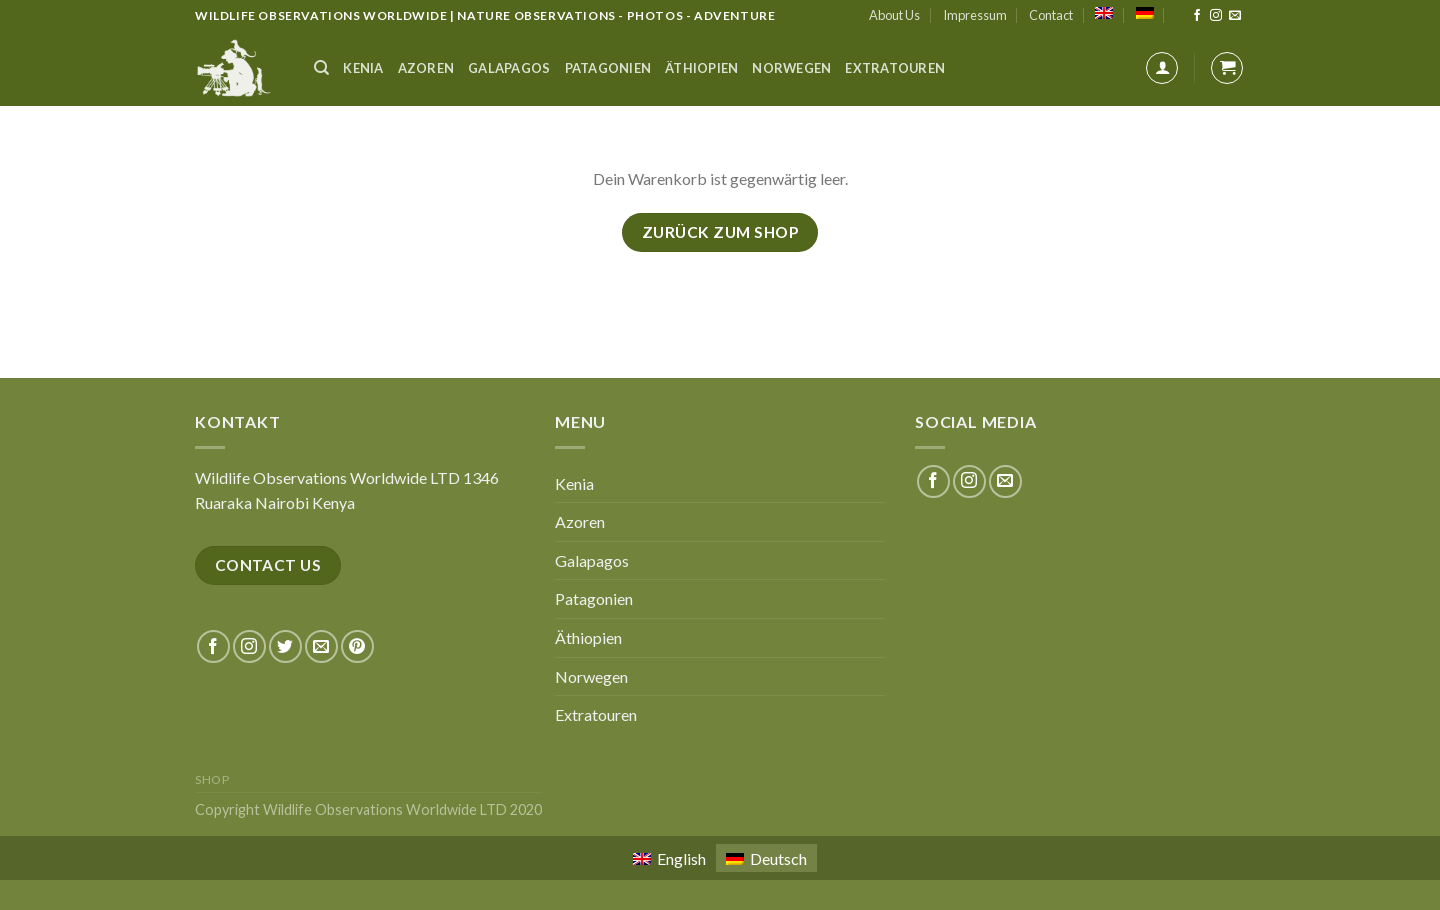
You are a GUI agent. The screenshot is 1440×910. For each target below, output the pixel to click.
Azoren (426, 68)
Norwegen (791, 68)
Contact (1051, 15)
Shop (212, 779)
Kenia (363, 68)
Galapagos (509, 68)
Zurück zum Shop (720, 232)
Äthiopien (701, 68)
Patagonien (608, 68)
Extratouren (895, 68)
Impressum (975, 15)
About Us (894, 15)
